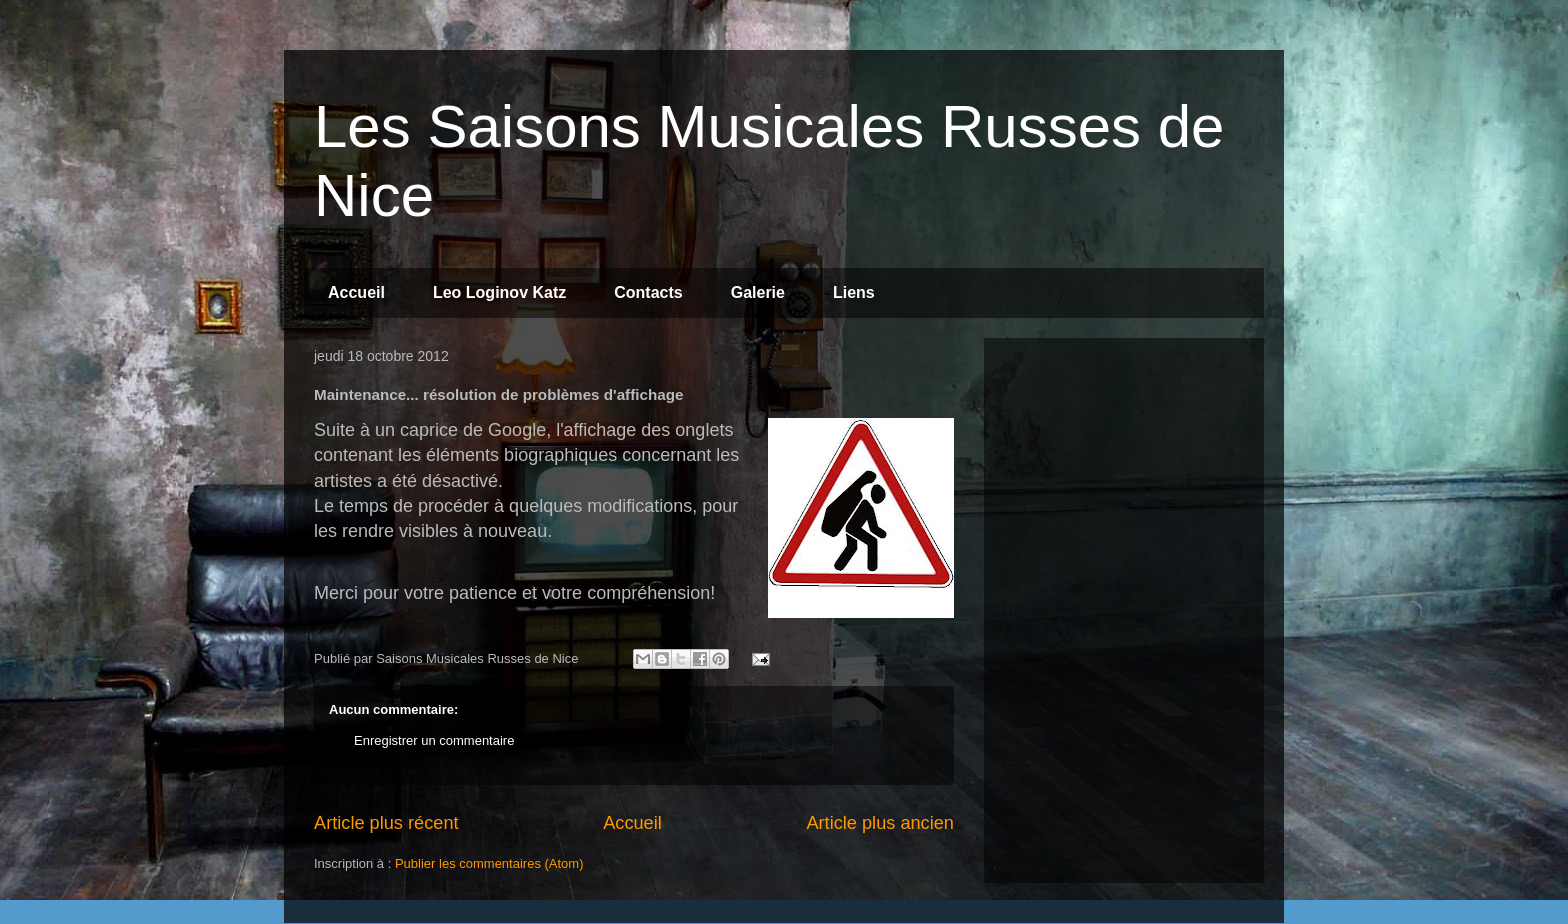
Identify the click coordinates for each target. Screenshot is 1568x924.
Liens (854, 292)
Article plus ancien (880, 823)
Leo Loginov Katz (499, 292)
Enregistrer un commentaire (434, 740)
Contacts (648, 292)
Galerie (758, 292)
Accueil (356, 292)
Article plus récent (386, 823)
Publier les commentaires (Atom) (489, 863)
